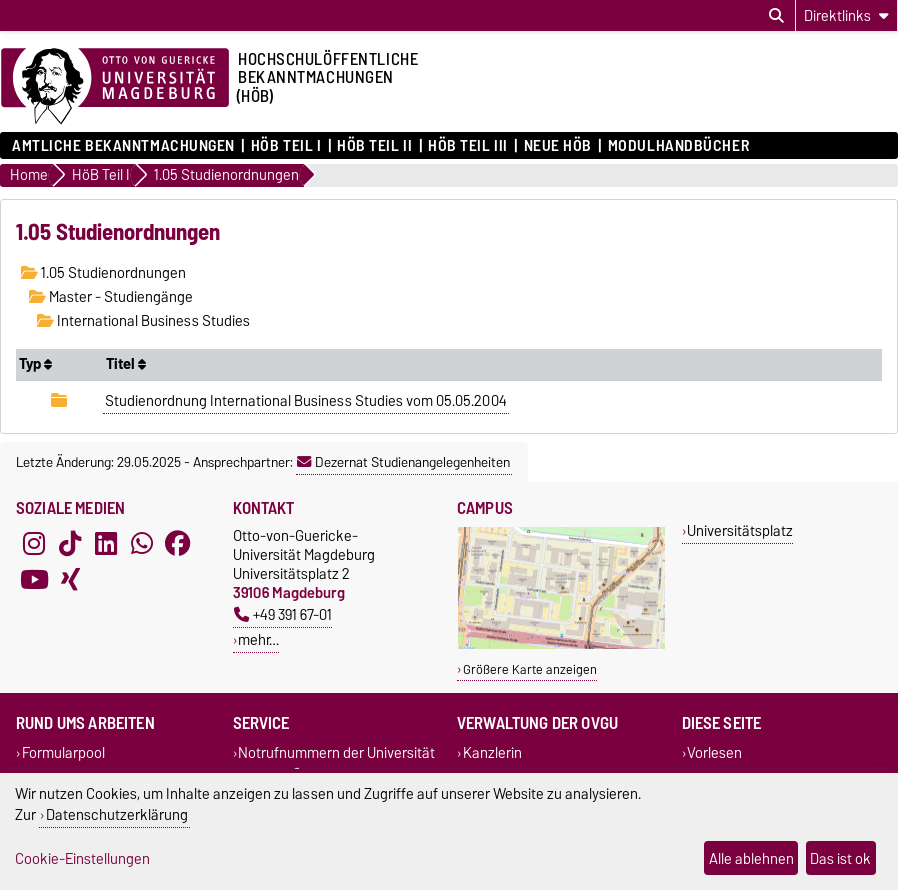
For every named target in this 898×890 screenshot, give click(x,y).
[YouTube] (34, 580)
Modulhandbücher (678, 146)
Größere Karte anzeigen (530, 669)
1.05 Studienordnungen (103, 273)
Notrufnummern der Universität (336, 752)
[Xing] (70, 580)
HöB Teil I (286, 146)
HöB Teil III (468, 146)
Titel (126, 364)
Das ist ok (840, 858)
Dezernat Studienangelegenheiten (403, 462)
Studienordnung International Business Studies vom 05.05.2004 (306, 401)
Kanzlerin (492, 752)
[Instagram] (34, 544)
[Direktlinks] (846, 15)
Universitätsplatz (740, 530)
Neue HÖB (558, 146)
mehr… (258, 639)
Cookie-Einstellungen (82, 858)
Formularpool (63, 752)
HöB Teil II (374, 146)
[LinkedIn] (106, 544)
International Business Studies (143, 321)
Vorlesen (714, 752)
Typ (35, 364)
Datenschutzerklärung (117, 814)
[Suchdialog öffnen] (776, 16)
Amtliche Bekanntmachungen (123, 146)
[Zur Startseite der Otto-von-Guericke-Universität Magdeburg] (115, 87)
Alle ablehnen (751, 858)
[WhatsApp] (142, 544)
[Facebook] (178, 544)
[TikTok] (70, 544)
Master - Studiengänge (111, 297)
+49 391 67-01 (283, 614)
